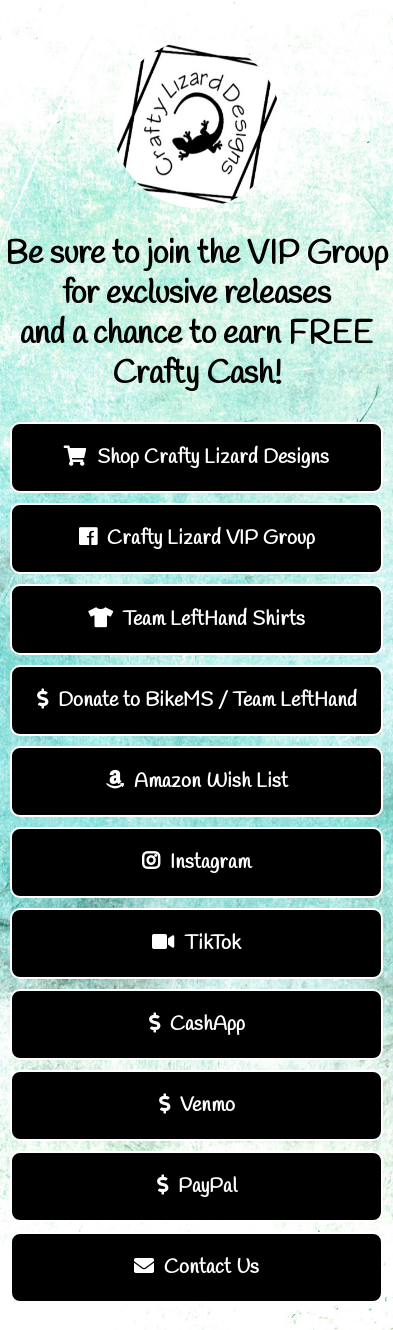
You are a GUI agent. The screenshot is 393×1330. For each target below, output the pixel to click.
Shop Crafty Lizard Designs (196, 457)
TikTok (196, 943)
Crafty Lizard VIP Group (197, 538)
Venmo (197, 1105)
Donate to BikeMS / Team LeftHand (197, 700)
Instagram (196, 862)
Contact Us (196, 1267)
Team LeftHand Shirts (196, 619)
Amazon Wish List (197, 781)
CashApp (197, 1024)
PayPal (197, 1186)
